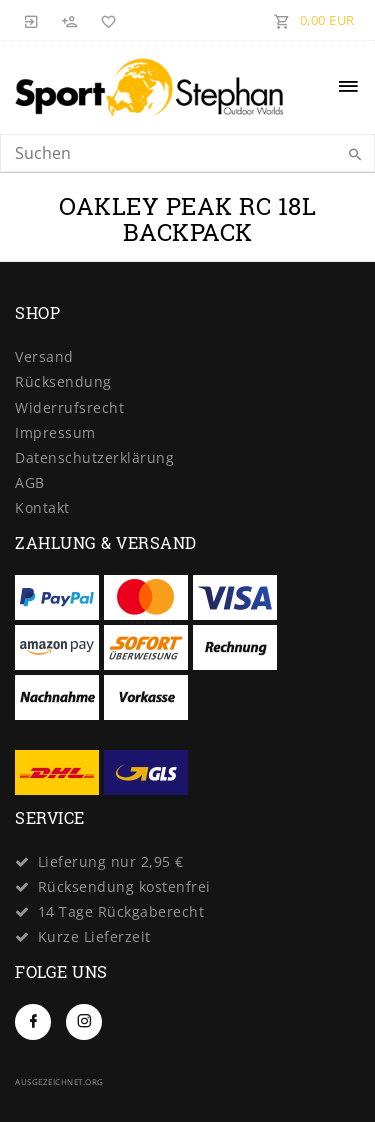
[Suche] (355, 155)
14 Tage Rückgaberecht (121, 911)
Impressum (55, 432)
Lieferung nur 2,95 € (111, 861)
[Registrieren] (70, 20)
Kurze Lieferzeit (94, 936)
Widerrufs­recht (69, 407)
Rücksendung (63, 381)
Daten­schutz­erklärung (94, 457)
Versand (44, 356)
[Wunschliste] (105, 20)
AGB (30, 482)
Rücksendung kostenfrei (124, 886)
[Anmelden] (32, 20)
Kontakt (42, 507)
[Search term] (187, 153)
